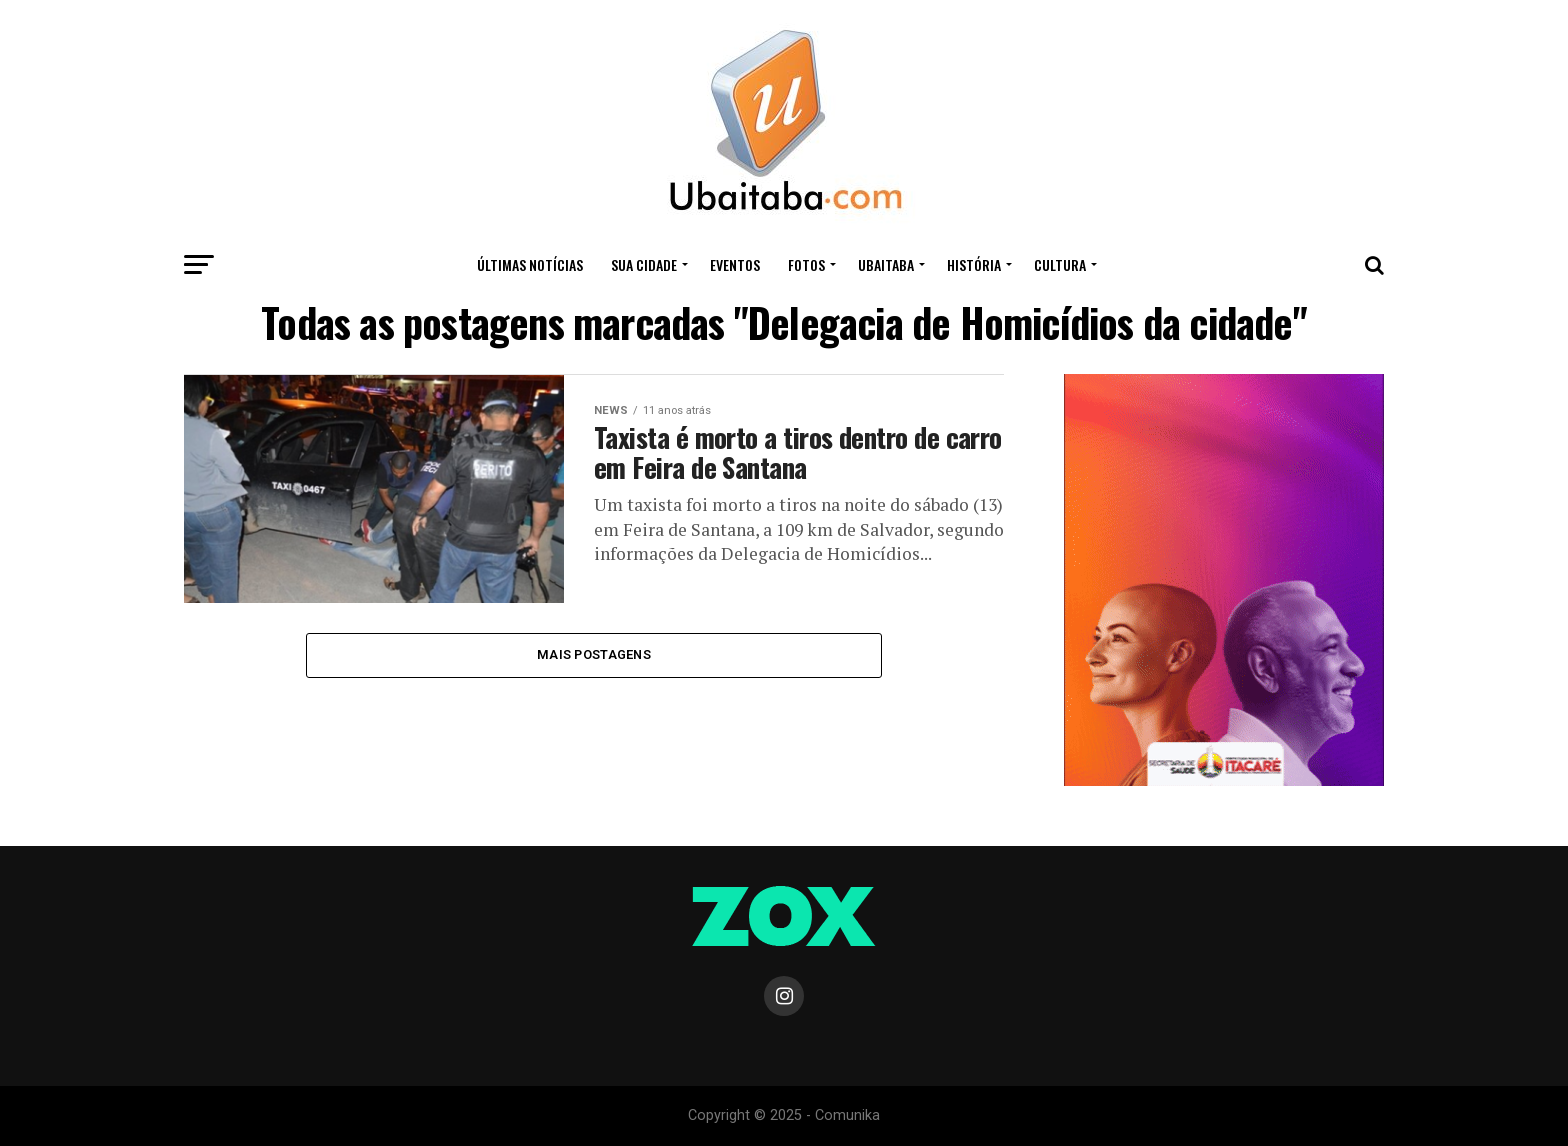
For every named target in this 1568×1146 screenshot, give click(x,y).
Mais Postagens (594, 654)
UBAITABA (886, 264)
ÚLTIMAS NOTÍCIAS (530, 264)
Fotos (806, 264)
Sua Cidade (644, 264)
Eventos (735, 264)
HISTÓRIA (974, 264)
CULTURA (1060, 264)
